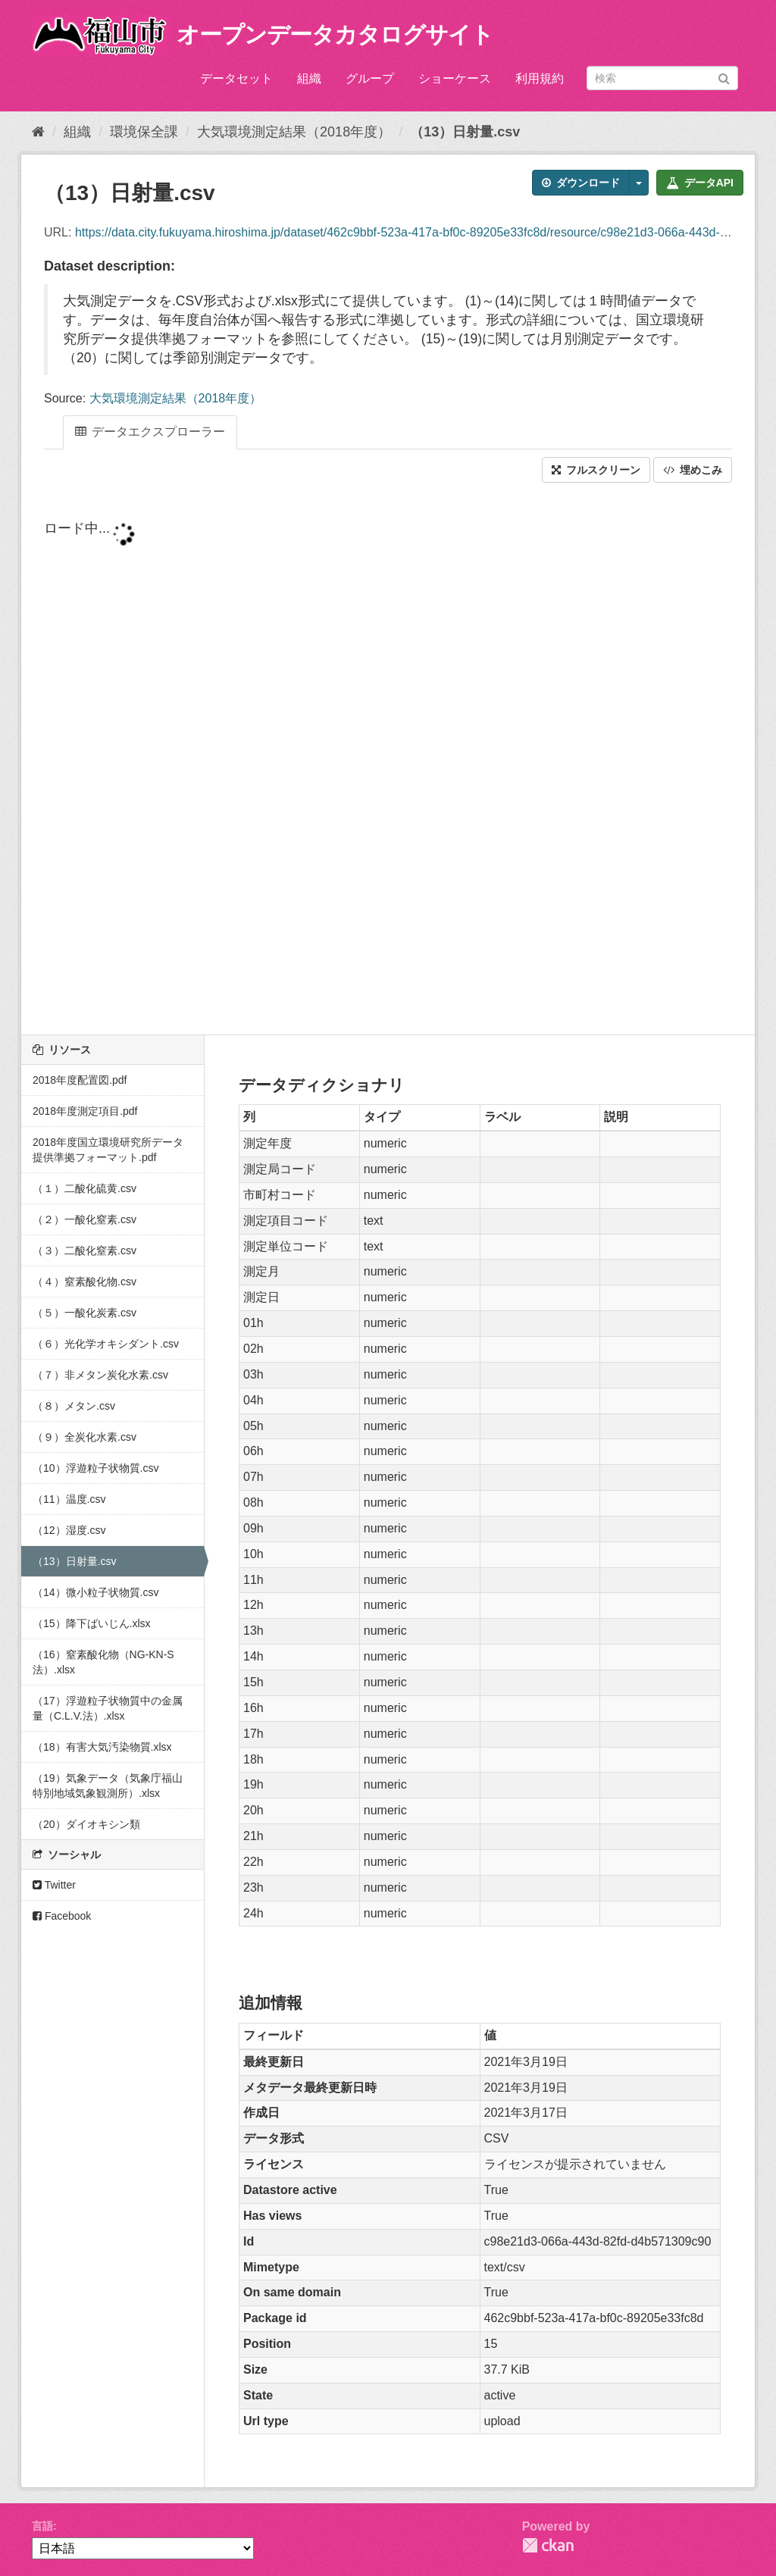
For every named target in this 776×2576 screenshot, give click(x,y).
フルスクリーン (596, 470)
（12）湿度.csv (69, 1530)
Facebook (62, 1916)
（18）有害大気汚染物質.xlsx (102, 1747)
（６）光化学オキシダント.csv (106, 1344)
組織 (309, 78)
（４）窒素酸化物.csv (84, 1281)
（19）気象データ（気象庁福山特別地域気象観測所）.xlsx (108, 1785)
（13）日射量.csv (465, 131)
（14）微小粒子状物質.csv (95, 1592)
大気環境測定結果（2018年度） (294, 131)
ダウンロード (581, 183)
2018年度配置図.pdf (80, 1080)
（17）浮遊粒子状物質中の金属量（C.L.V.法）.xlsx (108, 1708)
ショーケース (454, 78)
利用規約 (539, 78)
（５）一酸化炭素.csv (84, 1313)
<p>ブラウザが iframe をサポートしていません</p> (388, 760)
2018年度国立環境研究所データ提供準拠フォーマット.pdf (108, 1149)
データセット (236, 78)
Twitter (54, 1885)
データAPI (700, 183)
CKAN (548, 2545)
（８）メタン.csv (74, 1406)
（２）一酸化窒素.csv (84, 1219)
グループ (370, 78)
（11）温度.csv (69, 1499)
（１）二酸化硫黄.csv (84, 1188)
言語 (42, 2526)
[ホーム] (38, 131)
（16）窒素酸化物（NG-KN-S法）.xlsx (103, 1662)
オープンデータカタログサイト (335, 34)
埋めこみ (692, 470)
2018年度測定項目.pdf (85, 1111)
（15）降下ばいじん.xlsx (92, 1623)
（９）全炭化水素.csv (84, 1437)
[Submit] (724, 76)
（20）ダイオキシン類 (86, 1824)
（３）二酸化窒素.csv (84, 1250)
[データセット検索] (662, 78)
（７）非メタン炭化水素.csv (100, 1375)
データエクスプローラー (150, 431)
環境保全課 (144, 131)
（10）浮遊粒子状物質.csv (95, 1468)
